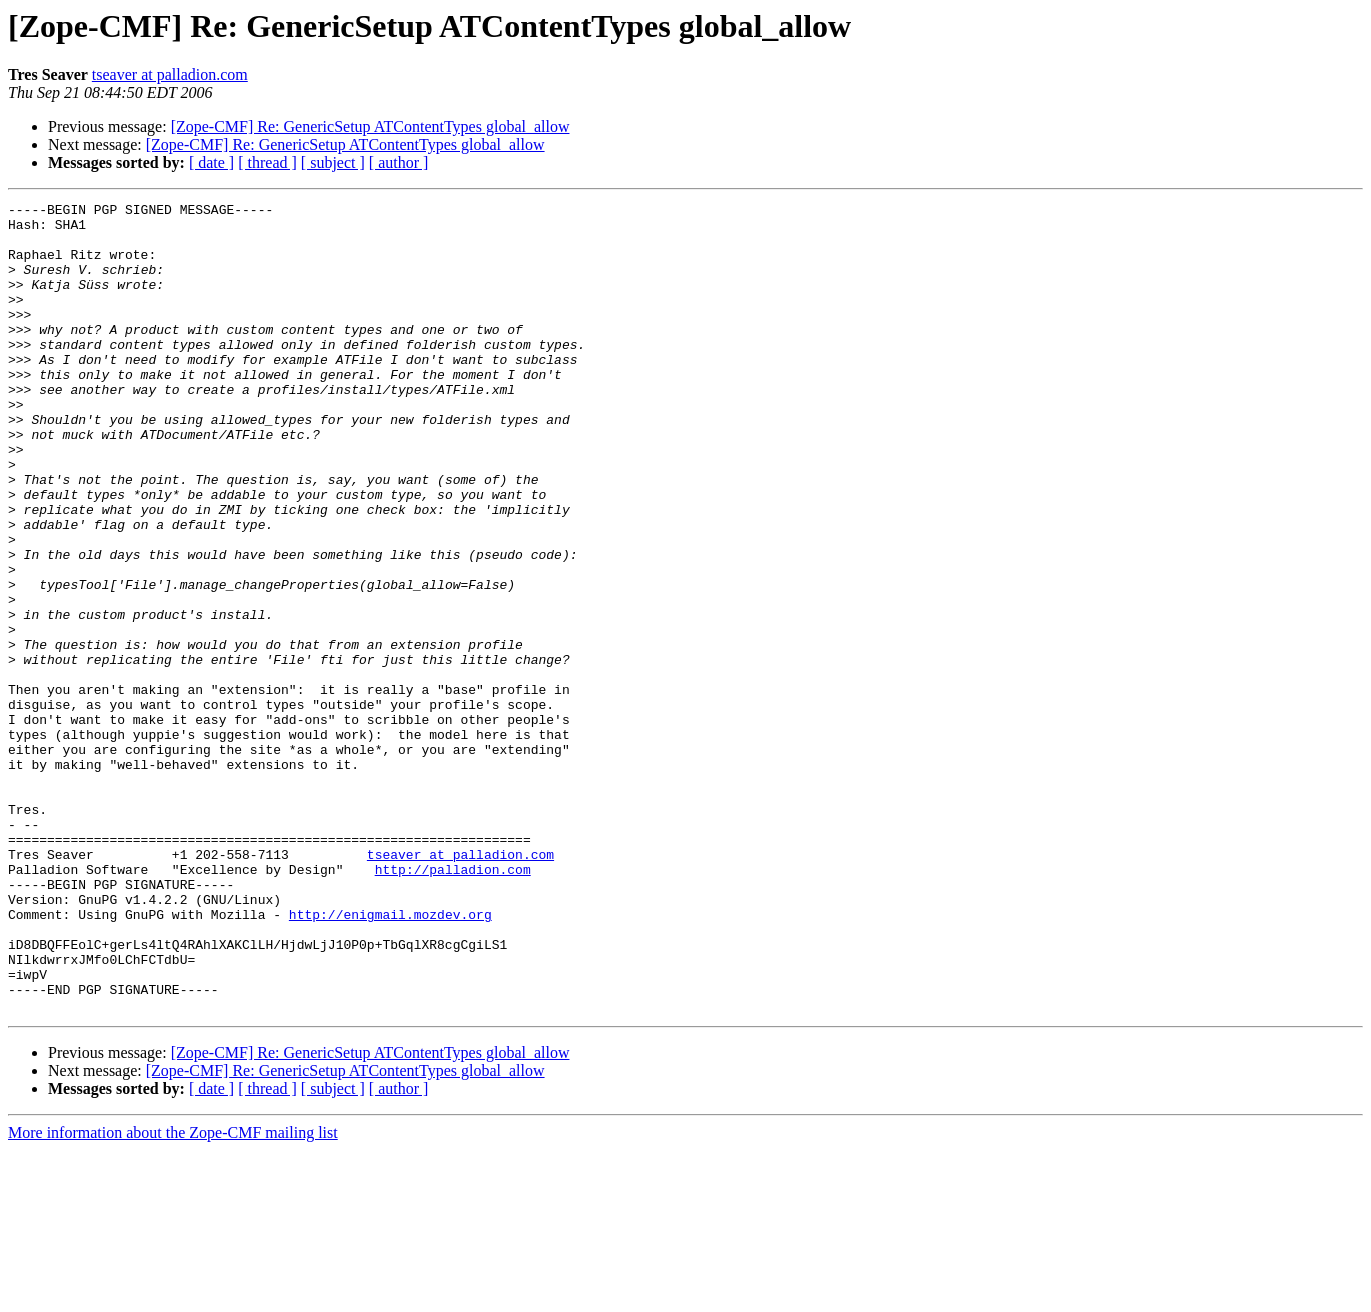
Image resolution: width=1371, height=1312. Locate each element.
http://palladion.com (453, 1004)
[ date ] (211, 162)
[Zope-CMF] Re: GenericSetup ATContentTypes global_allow (370, 126)
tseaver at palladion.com (170, 74)
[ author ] (399, 162)
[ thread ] (267, 162)
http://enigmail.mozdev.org (390, 1058)
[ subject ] (333, 162)
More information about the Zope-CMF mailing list (173, 1294)
